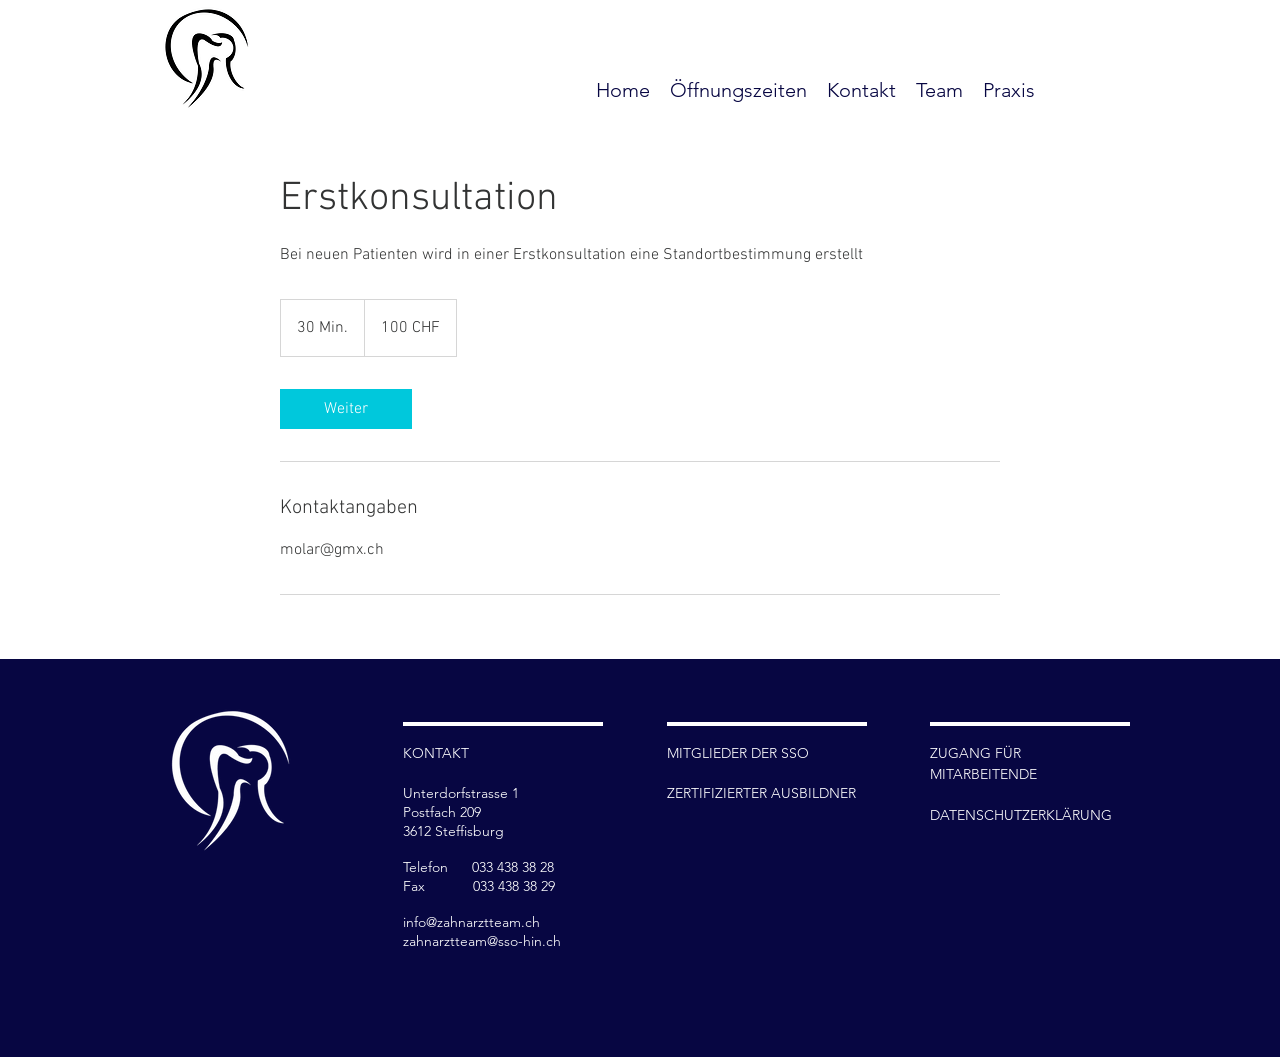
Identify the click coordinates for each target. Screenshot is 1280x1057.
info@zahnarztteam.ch (471, 922)
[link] (346, 409)
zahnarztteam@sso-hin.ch (482, 941)
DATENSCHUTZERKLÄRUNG (1021, 815)
